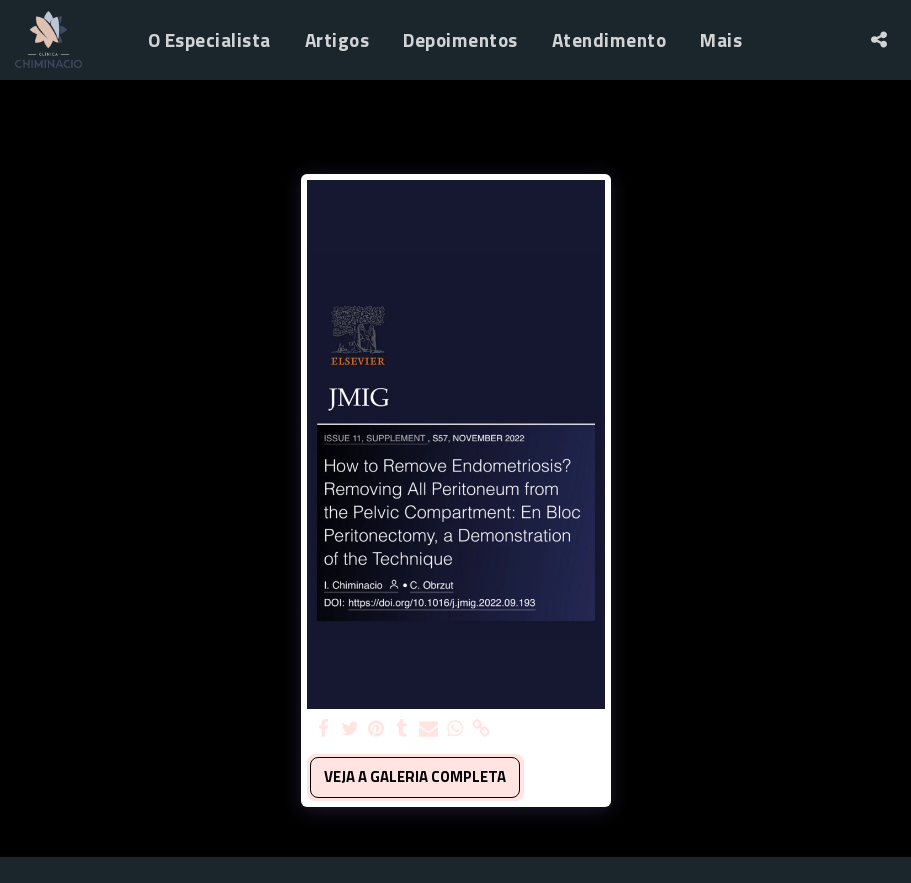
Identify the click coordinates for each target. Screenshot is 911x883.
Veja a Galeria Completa (415, 776)
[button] (878, 39)
